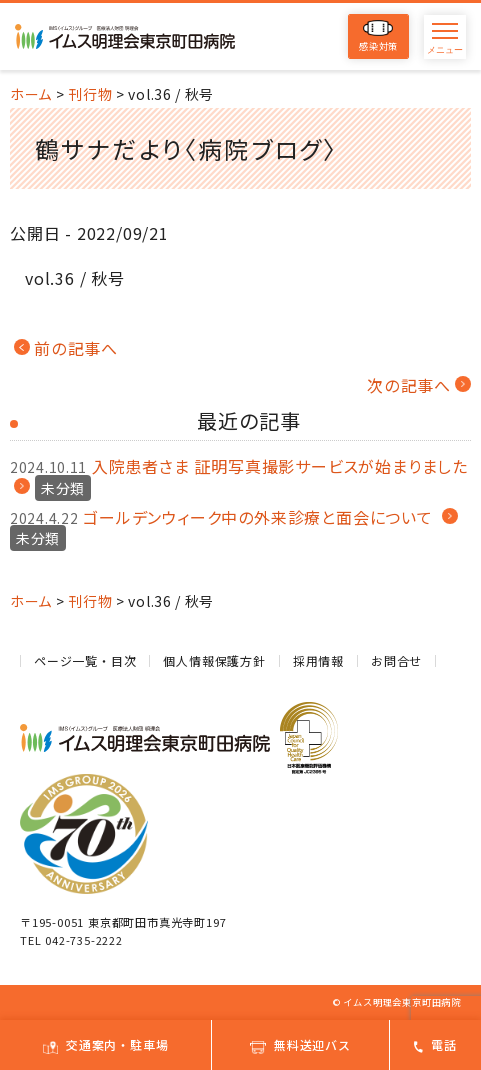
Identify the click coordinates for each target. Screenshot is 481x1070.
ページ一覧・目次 (85, 660)
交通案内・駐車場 (105, 1044)
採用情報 (318, 660)
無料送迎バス (300, 1044)
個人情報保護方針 (214, 660)
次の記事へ (409, 385)
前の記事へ (76, 348)
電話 (435, 1044)
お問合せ (396, 660)
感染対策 (378, 36)
